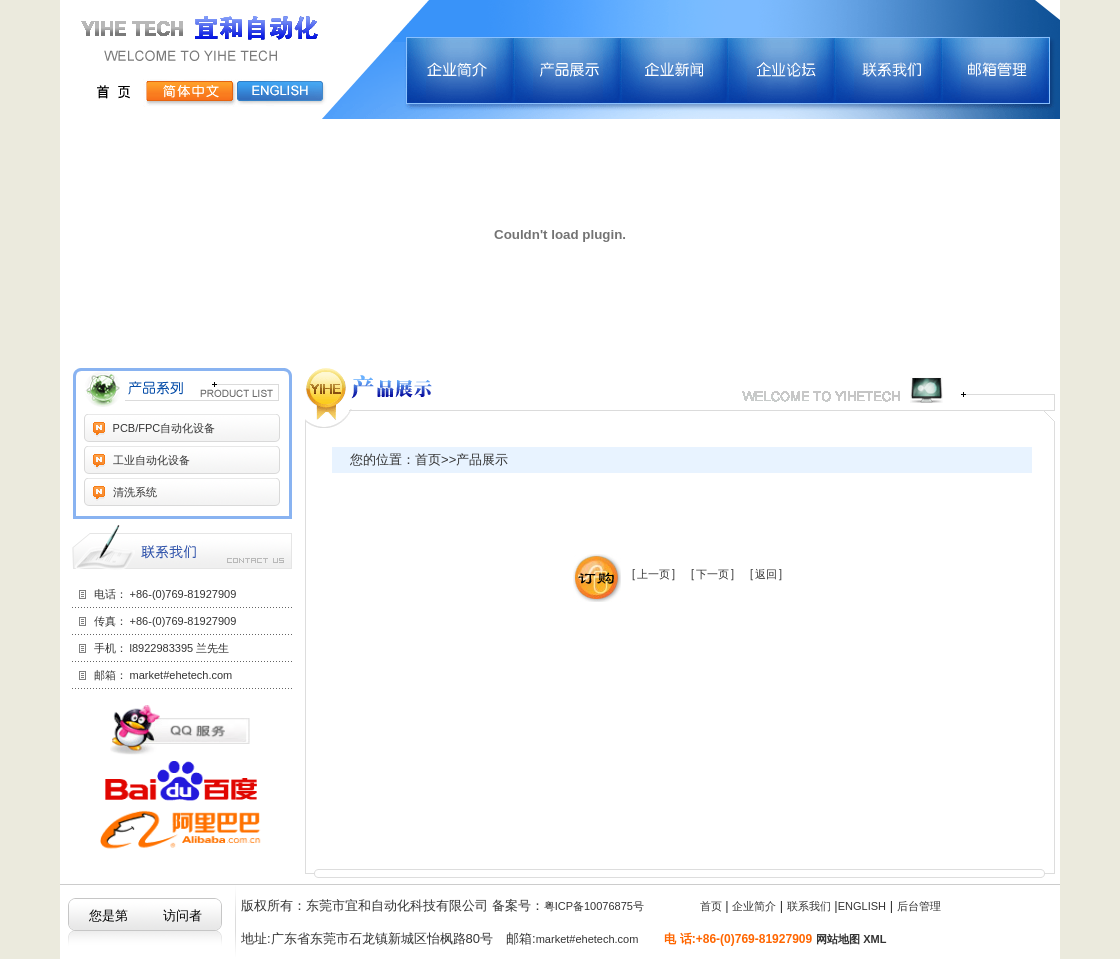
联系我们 (809, 906)
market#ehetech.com (181, 675)
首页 (711, 906)
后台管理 (919, 906)
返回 (766, 574)
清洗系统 (133, 492)
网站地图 (838, 939)
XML (874, 939)
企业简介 (754, 906)
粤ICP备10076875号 (594, 906)
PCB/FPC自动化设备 (163, 428)
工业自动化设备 (150, 460)
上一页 (653, 574)
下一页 (712, 574)
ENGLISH (862, 906)
